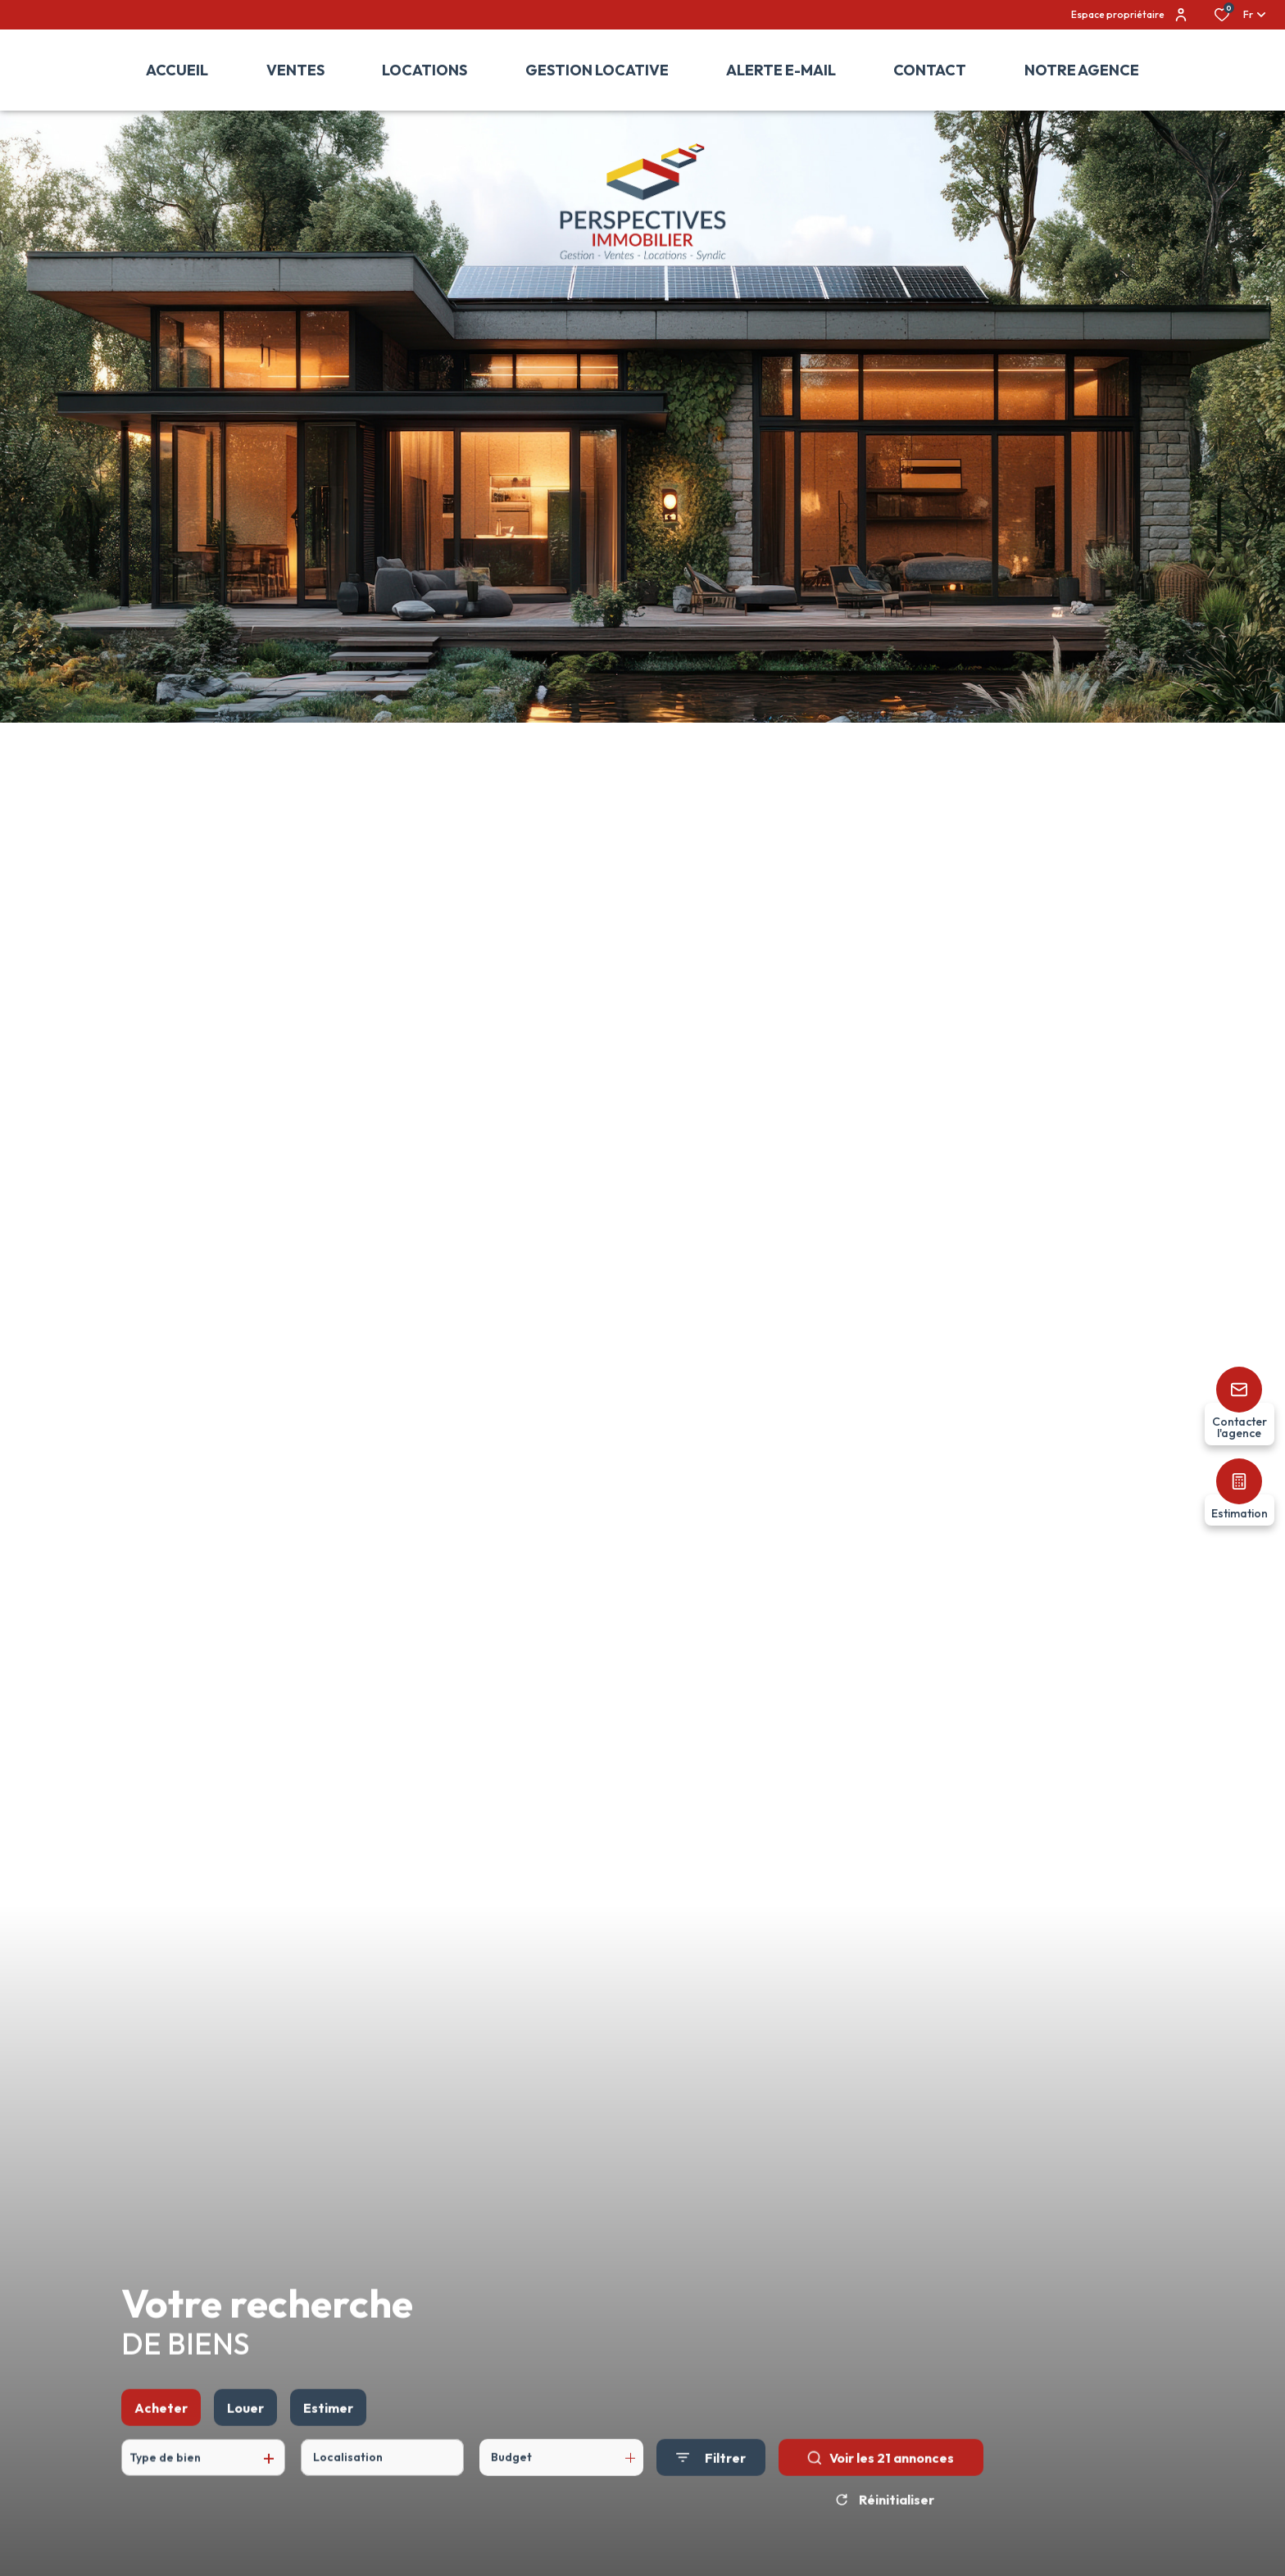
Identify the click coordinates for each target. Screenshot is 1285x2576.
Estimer (328, 2446)
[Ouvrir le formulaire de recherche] (710, 2496)
